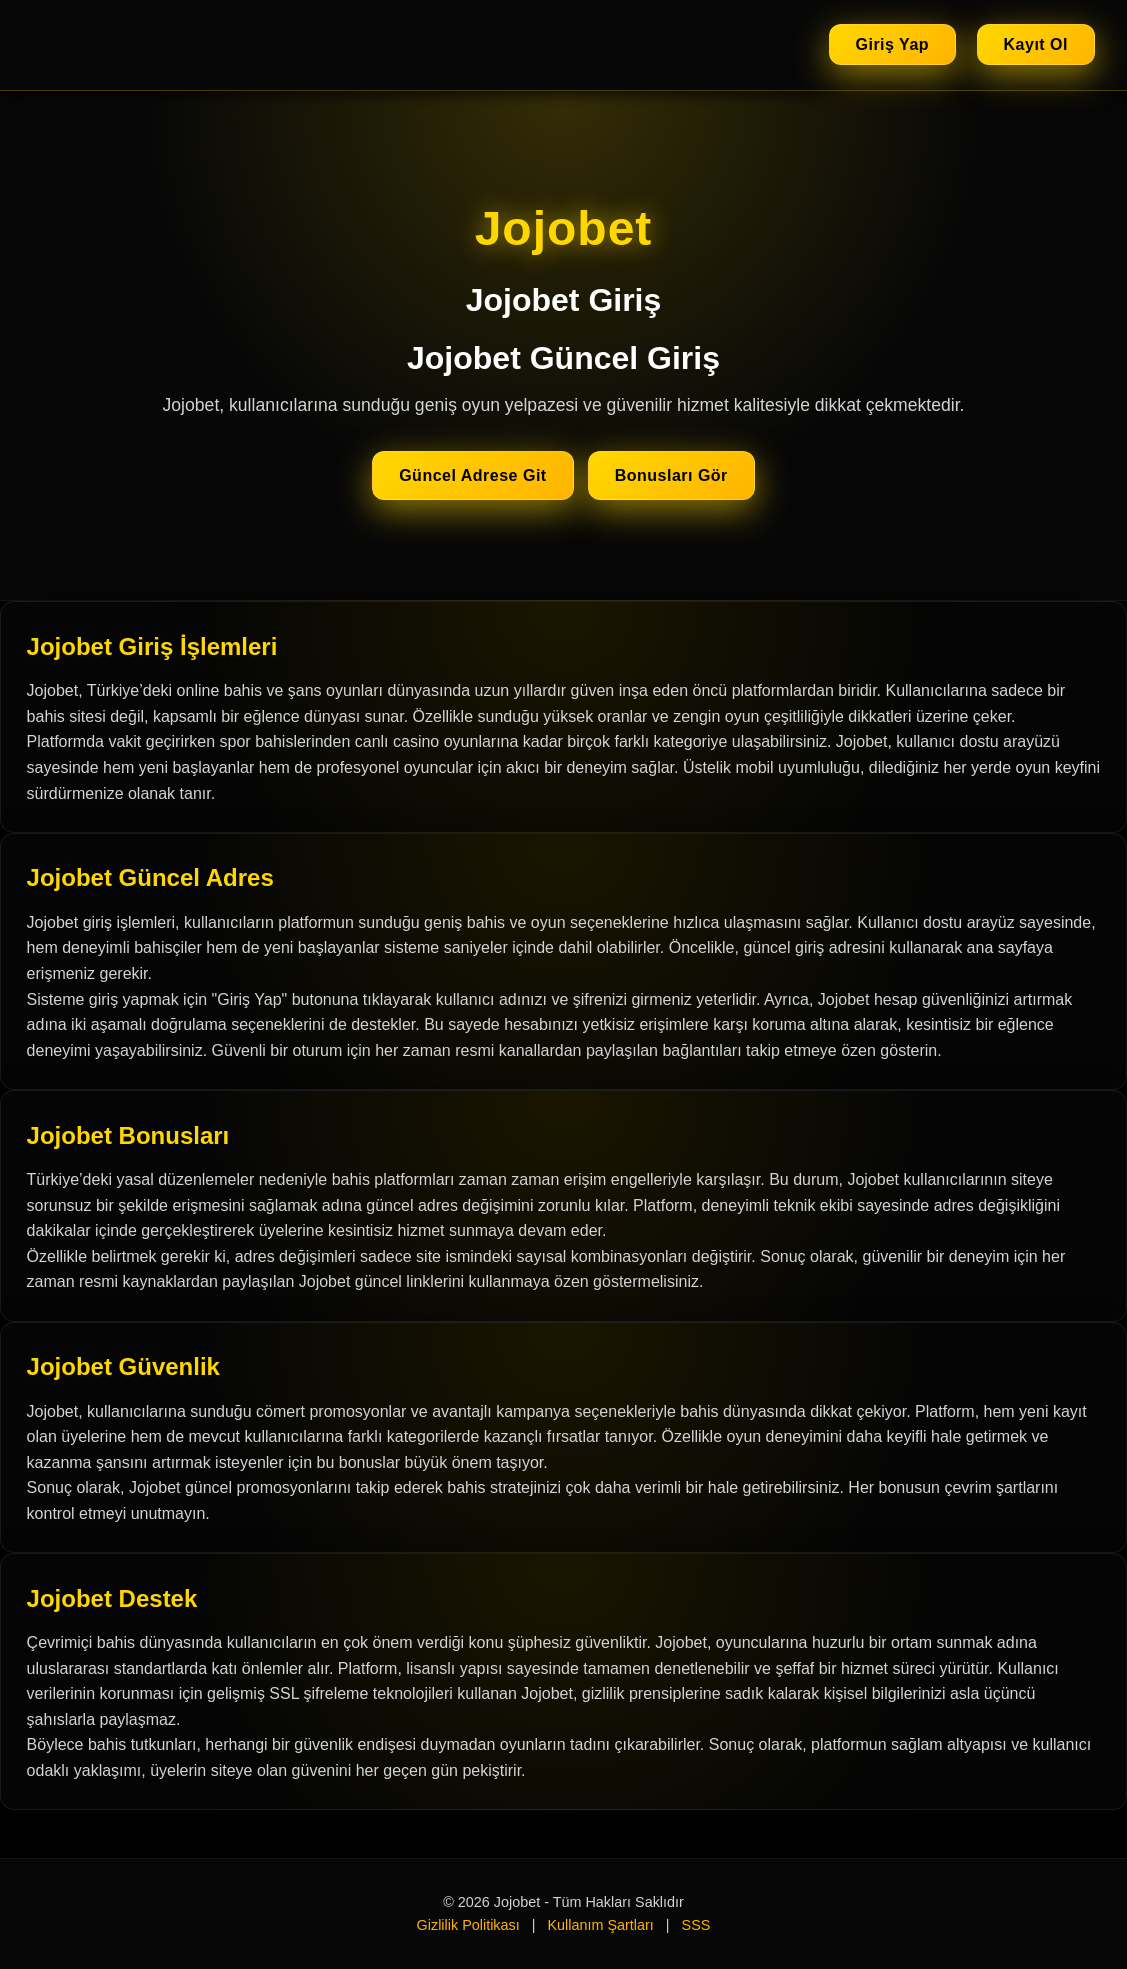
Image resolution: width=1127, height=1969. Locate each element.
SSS (696, 1925)
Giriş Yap (893, 44)
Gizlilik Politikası (468, 1925)
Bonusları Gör (671, 475)
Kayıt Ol (1036, 44)
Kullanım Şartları (600, 1925)
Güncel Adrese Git (473, 475)
